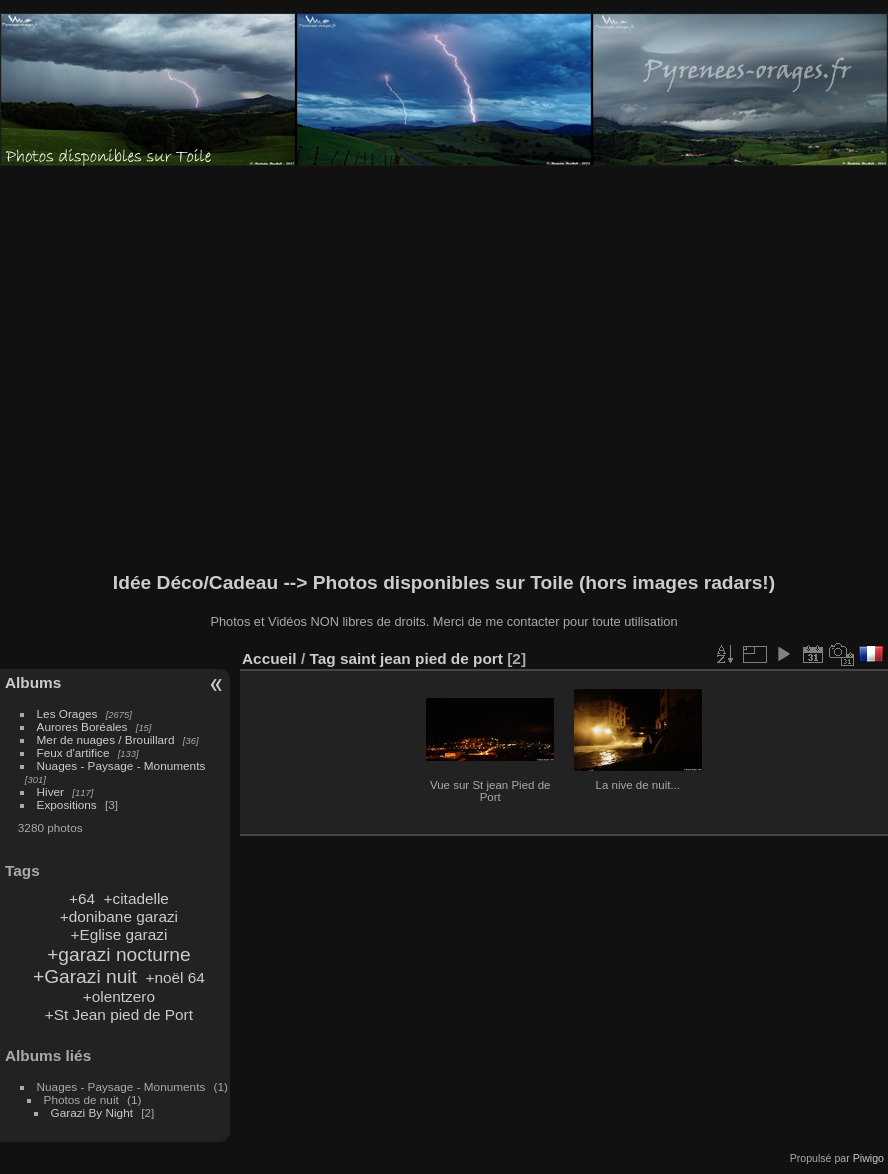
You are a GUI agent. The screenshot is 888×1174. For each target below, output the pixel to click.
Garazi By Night (92, 1112)
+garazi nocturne (118, 954)
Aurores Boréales (82, 726)
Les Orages (67, 713)
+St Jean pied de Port (119, 1014)
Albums (33, 682)
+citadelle (136, 898)
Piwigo (868, 1158)
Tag (322, 658)
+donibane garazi (119, 916)
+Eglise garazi (118, 934)
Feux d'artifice (73, 752)
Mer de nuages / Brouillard (106, 739)
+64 (82, 898)
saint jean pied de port (421, 658)
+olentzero (119, 996)
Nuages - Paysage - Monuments (121, 765)
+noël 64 (174, 977)
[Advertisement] (247, 369)
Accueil (269, 658)
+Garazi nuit (85, 976)
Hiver (50, 791)
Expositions (67, 804)
